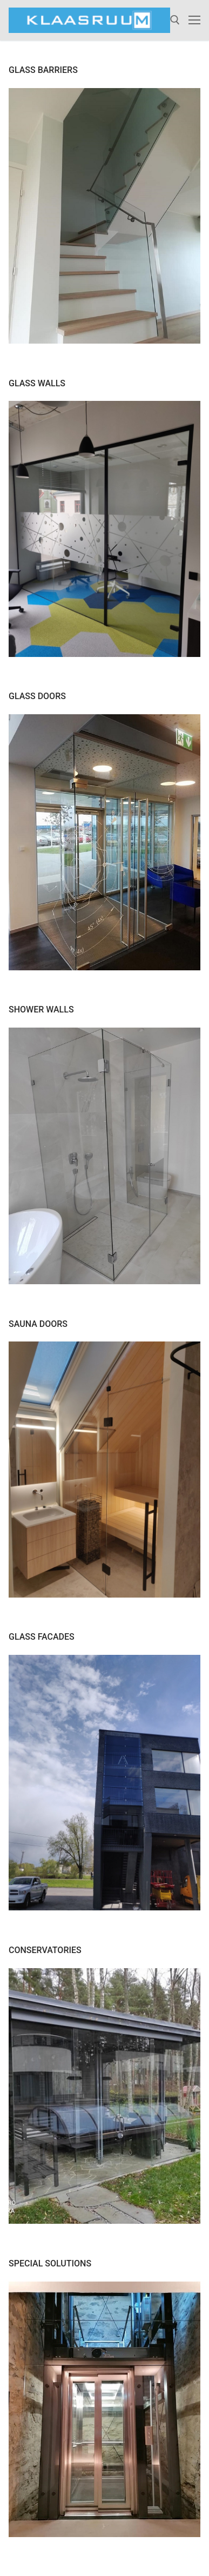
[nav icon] (194, 20)
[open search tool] (175, 20)
